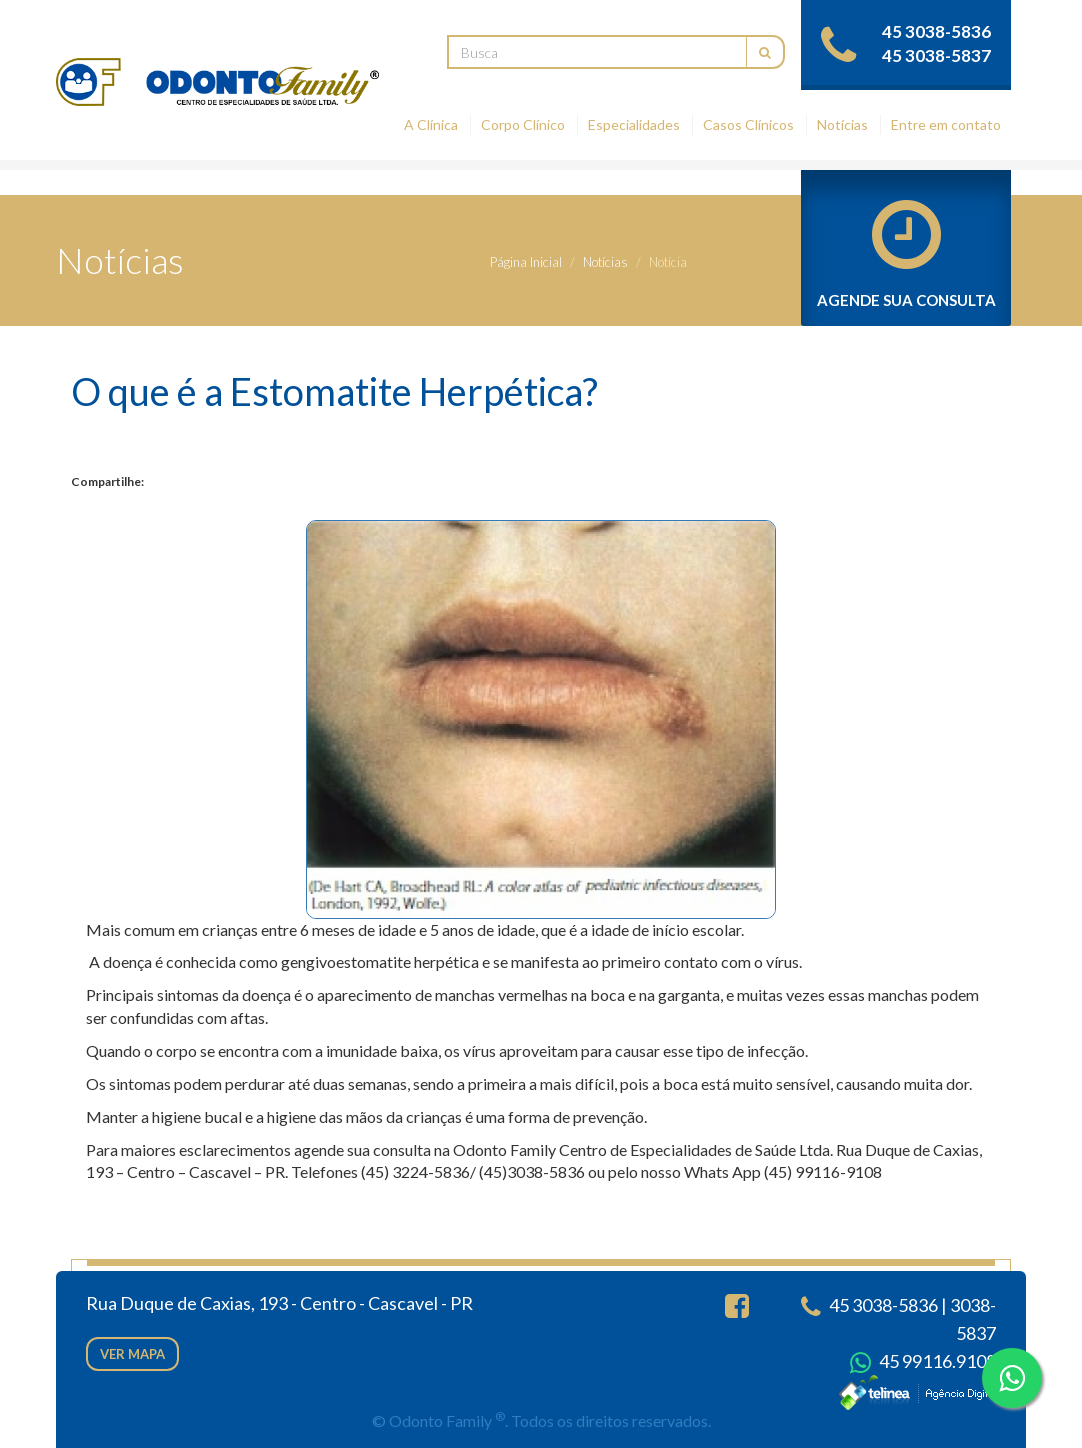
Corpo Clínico (523, 124)
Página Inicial (526, 262)
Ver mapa (132, 1354)
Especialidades (634, 124)
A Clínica (431, 124)
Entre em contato (946, 124)
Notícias (842, 124)
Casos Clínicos (748, 124)
